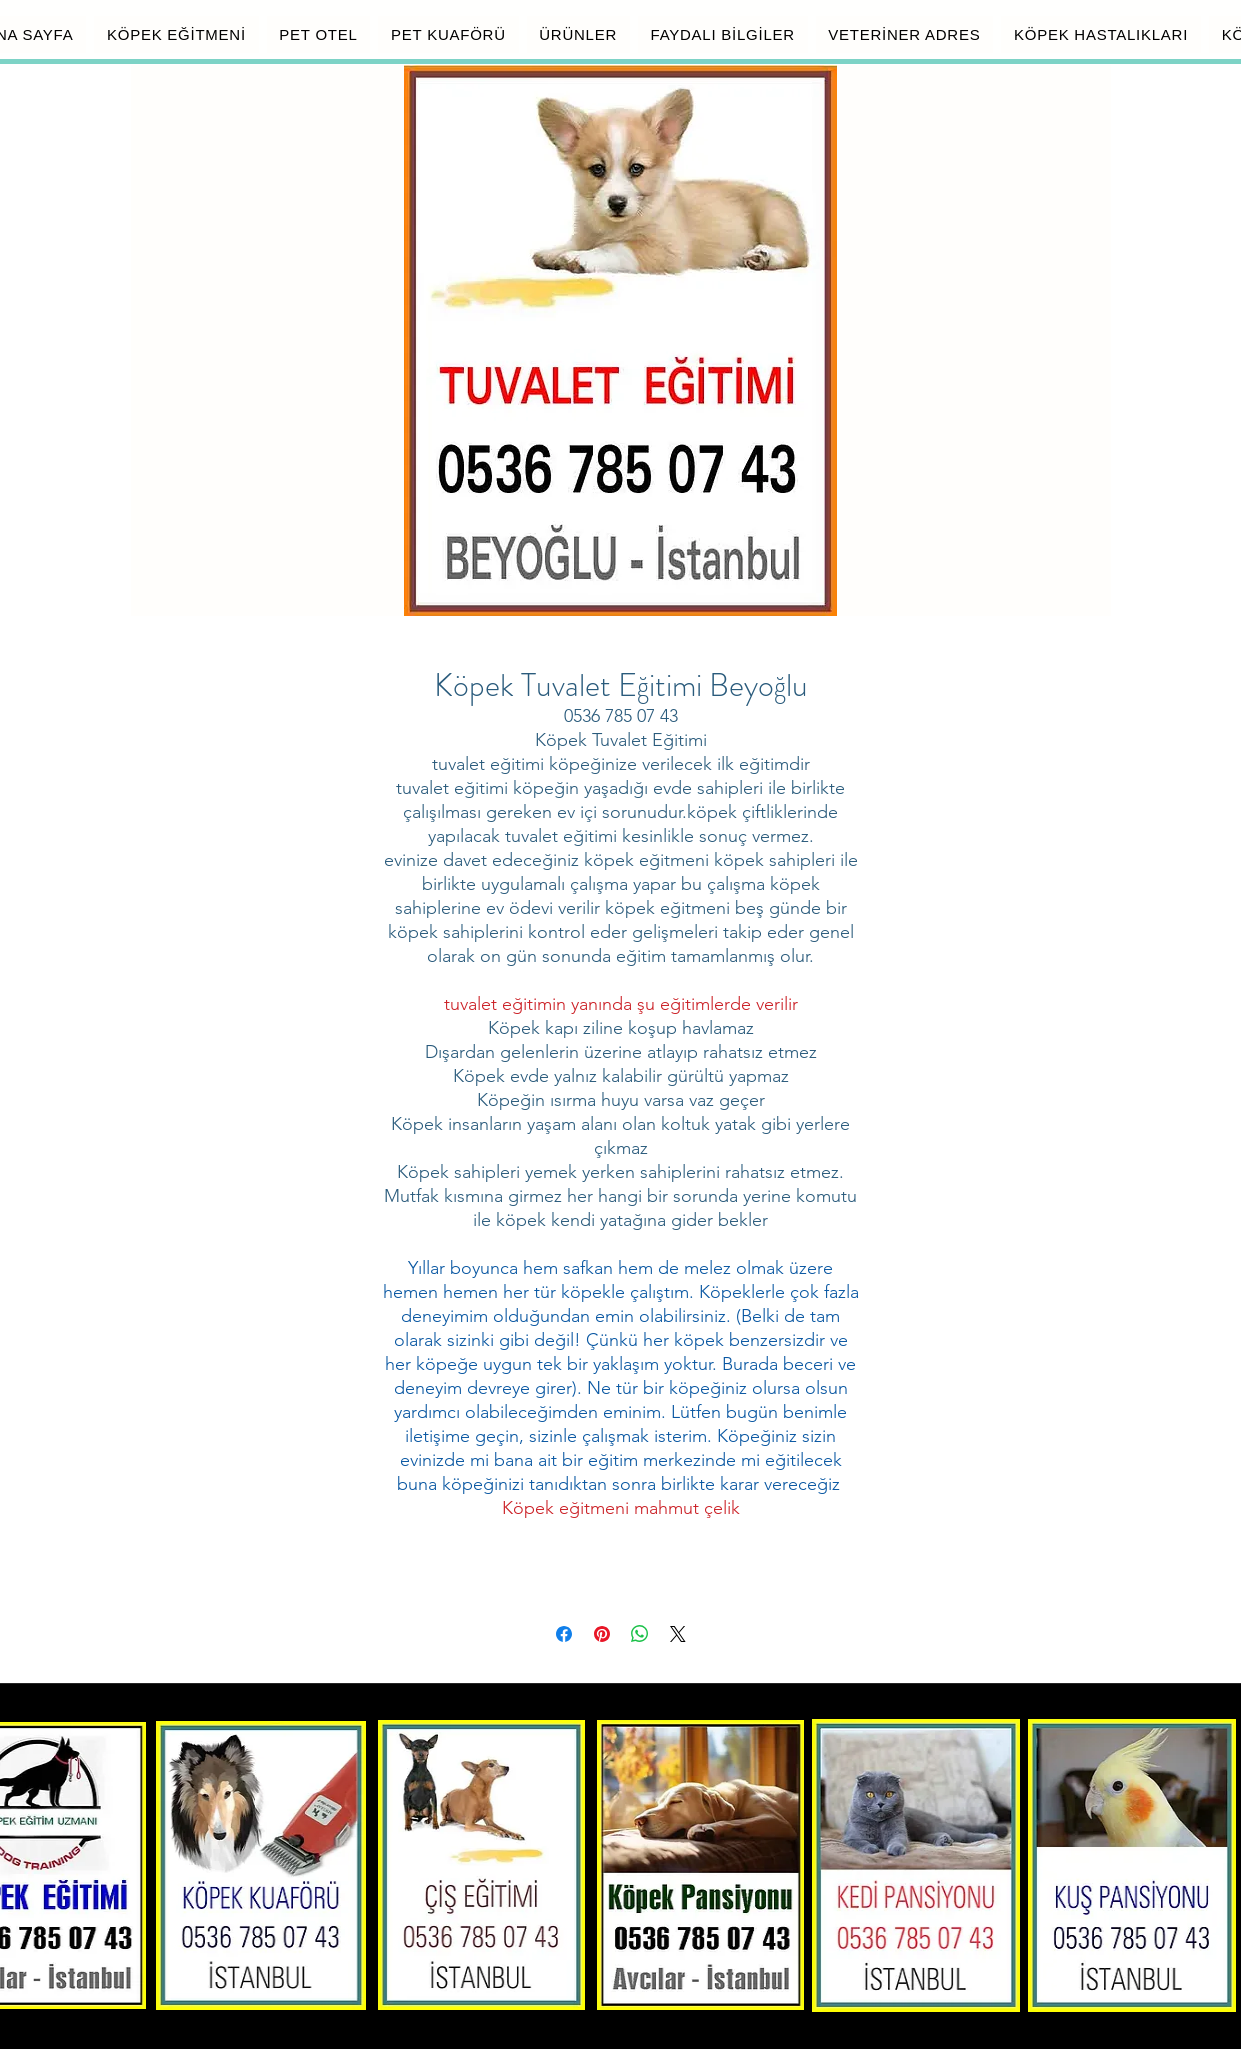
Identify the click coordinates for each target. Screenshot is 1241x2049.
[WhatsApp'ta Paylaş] (640, 1634)
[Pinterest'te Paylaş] (602, 1634)
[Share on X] (678, 1634)
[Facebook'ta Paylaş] (564, 1634)
